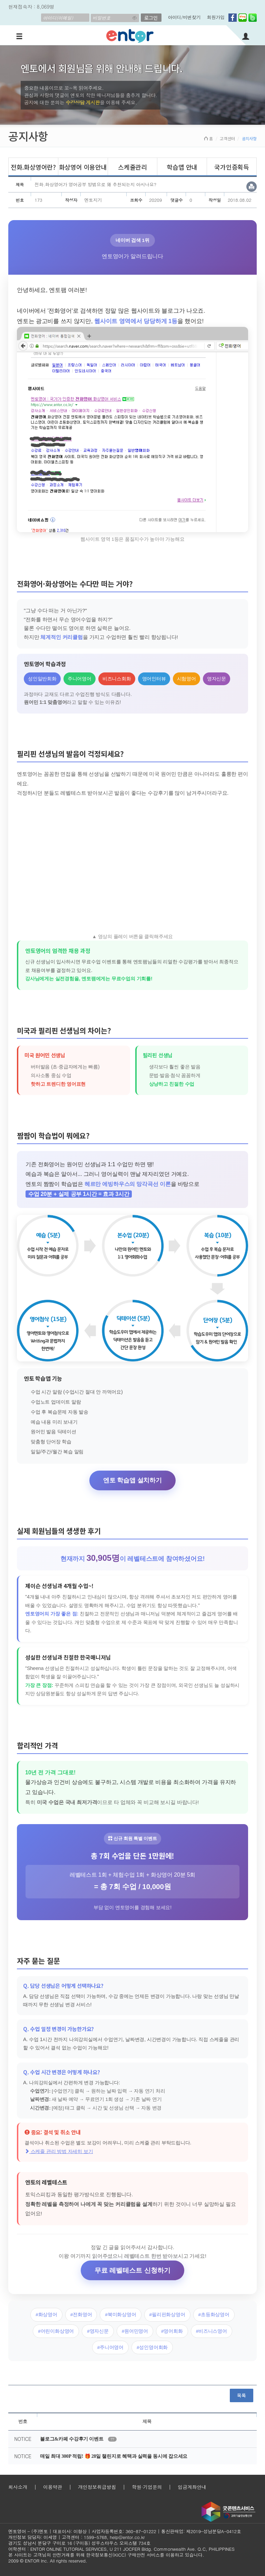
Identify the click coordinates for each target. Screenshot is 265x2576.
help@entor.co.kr (127, 2537)
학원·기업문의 (147, 2486)
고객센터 (227, 138)
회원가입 (216, 17)
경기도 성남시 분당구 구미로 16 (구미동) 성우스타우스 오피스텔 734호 (79, 2543)
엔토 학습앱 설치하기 (132, 1480)
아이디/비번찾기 (184, 17)
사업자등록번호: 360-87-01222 (124, 2531)
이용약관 (52, 2486)
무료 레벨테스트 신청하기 (132, 2270)
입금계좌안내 (192, 2486)
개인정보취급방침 (97, 2486)
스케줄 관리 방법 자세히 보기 (58, 2151)
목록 (241, 2395)
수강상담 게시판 (83, 102)
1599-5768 (95, 2537)
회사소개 (17, 2486)
